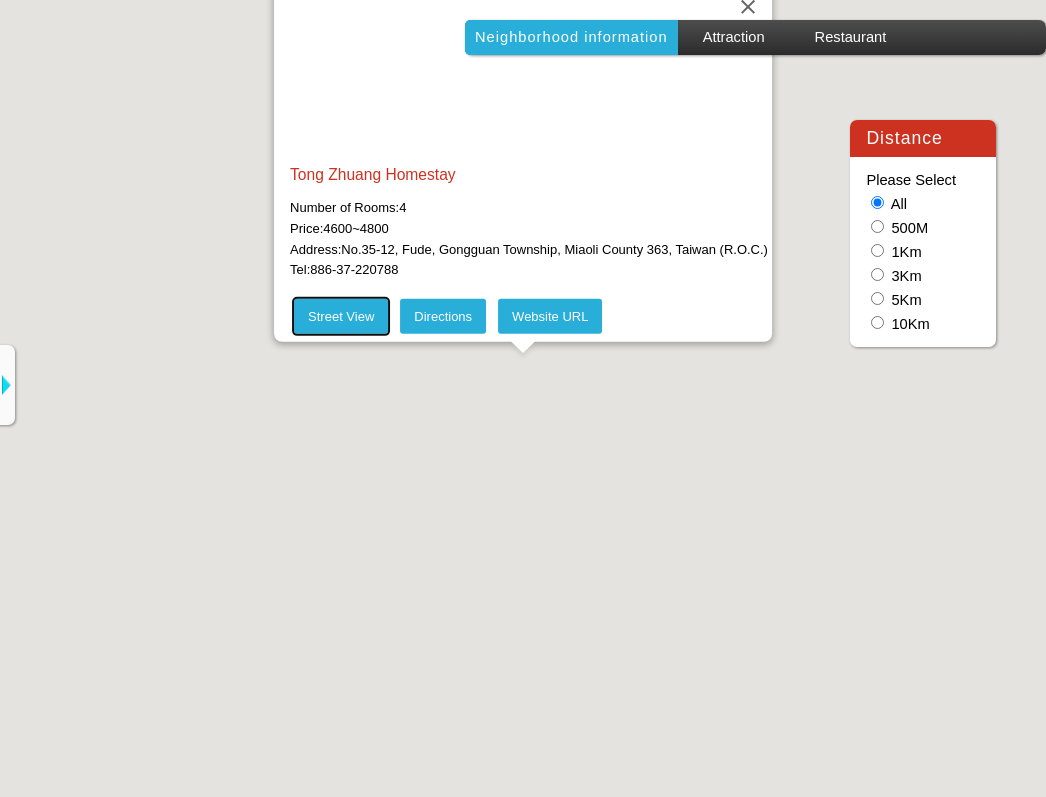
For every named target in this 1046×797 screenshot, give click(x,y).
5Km (906, 300)
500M (909, 228)
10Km (910, 324)
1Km (906, 252)
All (899, 204)
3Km (906, 276)
